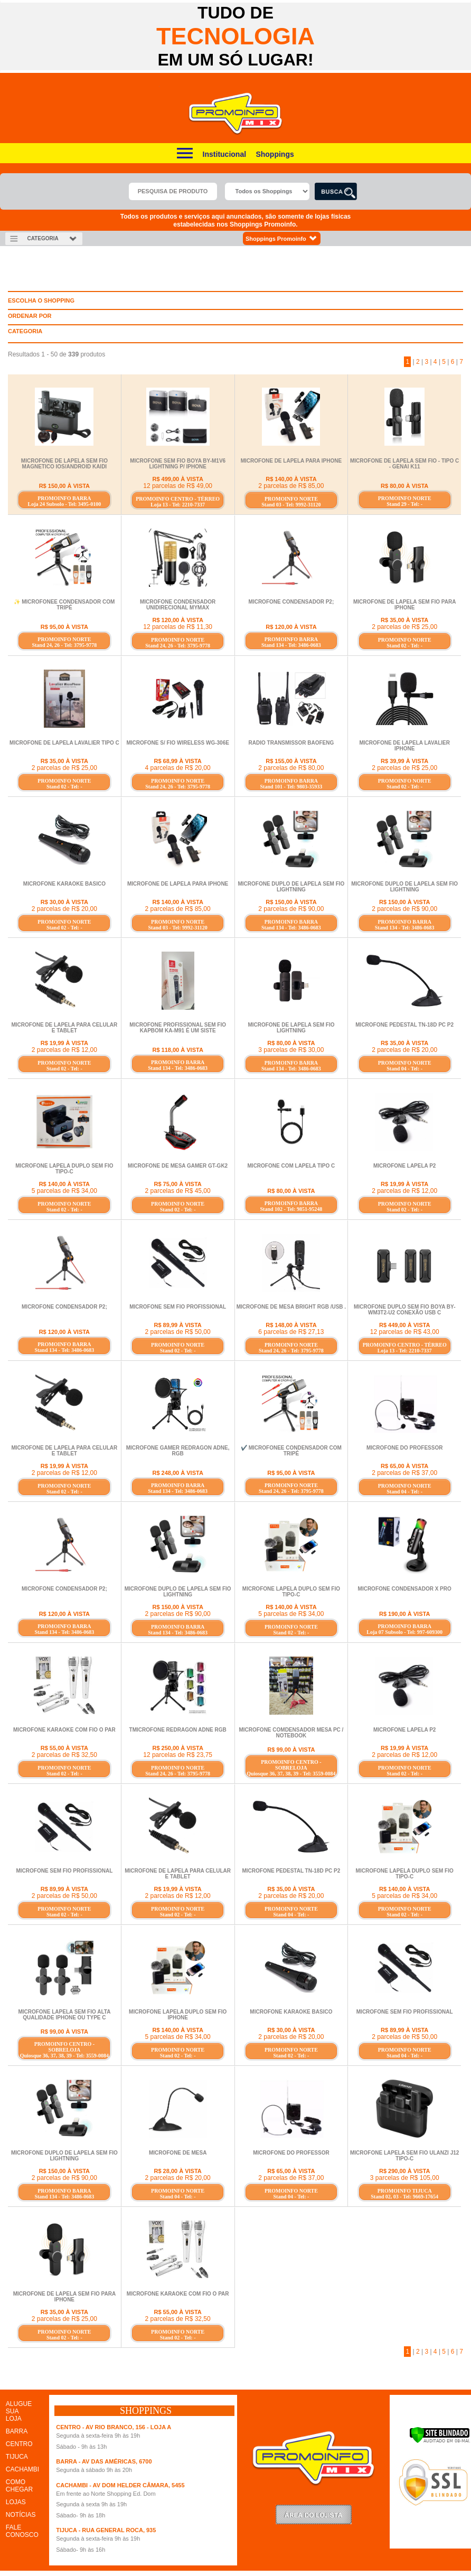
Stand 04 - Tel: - (404, 1068)
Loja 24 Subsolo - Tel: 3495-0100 (64, 504)
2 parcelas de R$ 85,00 (291, 486)
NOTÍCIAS (21, 2514)
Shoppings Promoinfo (282, 238)
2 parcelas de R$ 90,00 (291, 909)
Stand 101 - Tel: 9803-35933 (291, 786)
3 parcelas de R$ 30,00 (291, 1050)
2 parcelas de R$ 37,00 (404, 1473)
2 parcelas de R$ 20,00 (64, 909)
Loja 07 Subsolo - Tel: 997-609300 (404, 1632)
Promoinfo (235, 114)
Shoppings (275, 154)
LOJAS (16, 2502)
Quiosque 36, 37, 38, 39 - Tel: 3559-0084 (291, 1773)
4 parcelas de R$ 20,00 (178, 768)
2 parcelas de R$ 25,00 (404, 627)
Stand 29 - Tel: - (404, 504)
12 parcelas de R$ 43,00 (404, 1332)
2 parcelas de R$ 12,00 (64, 1050)
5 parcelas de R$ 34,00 (64, 1191)
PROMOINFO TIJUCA (405, 2191)
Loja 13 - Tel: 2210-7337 (177, 504)
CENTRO (19, 2444)
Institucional (224, 154)
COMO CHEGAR (19, 2485)
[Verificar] (439, 2441)
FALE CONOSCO (22, 2531)
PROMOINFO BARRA (64, 498)
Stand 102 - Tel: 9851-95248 (291, 1209)
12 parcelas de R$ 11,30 (177, 627)
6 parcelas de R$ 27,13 (291, 1332)
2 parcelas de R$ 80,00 (291, 768)
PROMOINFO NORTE (291, 499)
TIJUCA (17, 2456)
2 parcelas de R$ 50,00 (178, 1332)
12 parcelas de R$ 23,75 (177, 1755)
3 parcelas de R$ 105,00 (404, 2178)
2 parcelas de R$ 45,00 (178, 1191)
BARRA (16, 2431)
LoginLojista (314, 2514)
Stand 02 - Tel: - (404, 645)
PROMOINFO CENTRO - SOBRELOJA (291, 1765)
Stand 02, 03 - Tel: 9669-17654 (404, 2196)
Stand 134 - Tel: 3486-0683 (291, 645)
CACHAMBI (22, 2469)
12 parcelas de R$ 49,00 (177, 486)
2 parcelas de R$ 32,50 (64, 1755)
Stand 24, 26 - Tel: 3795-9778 (64, 645)
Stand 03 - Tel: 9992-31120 (291, 504)
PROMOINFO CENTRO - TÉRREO (178, 499)
